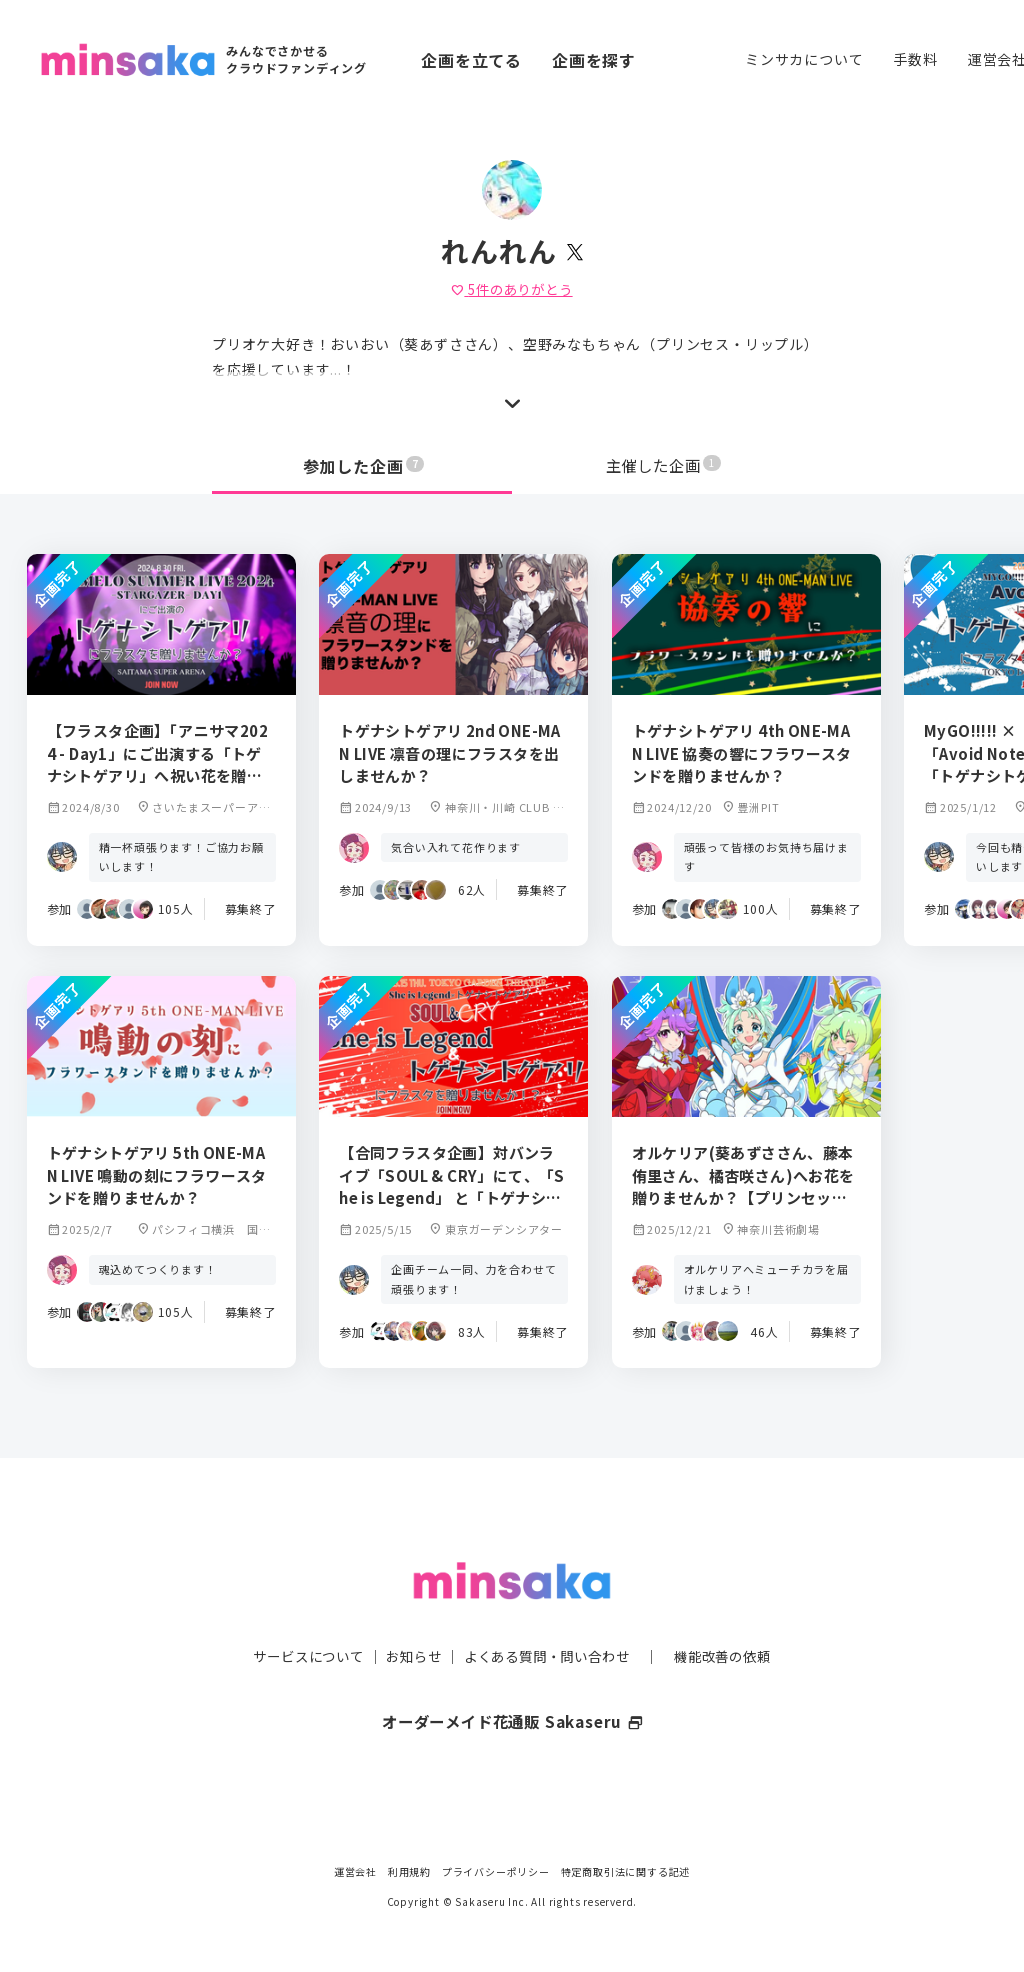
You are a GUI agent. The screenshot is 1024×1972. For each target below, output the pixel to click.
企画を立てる (471, 60)
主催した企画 (664, 466)
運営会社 (355, 1871)
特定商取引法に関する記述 (626, 1871)
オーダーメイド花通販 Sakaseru (512, 1681)
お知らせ (408, 1616)
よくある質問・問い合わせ (549, 1616)
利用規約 (409, 1871)
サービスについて (297, 1616)
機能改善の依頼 (734, 1616)
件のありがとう (512, 289)
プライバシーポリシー (496, 1871)
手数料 (915, 59)
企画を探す (594, 60)
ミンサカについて (804, 59)
